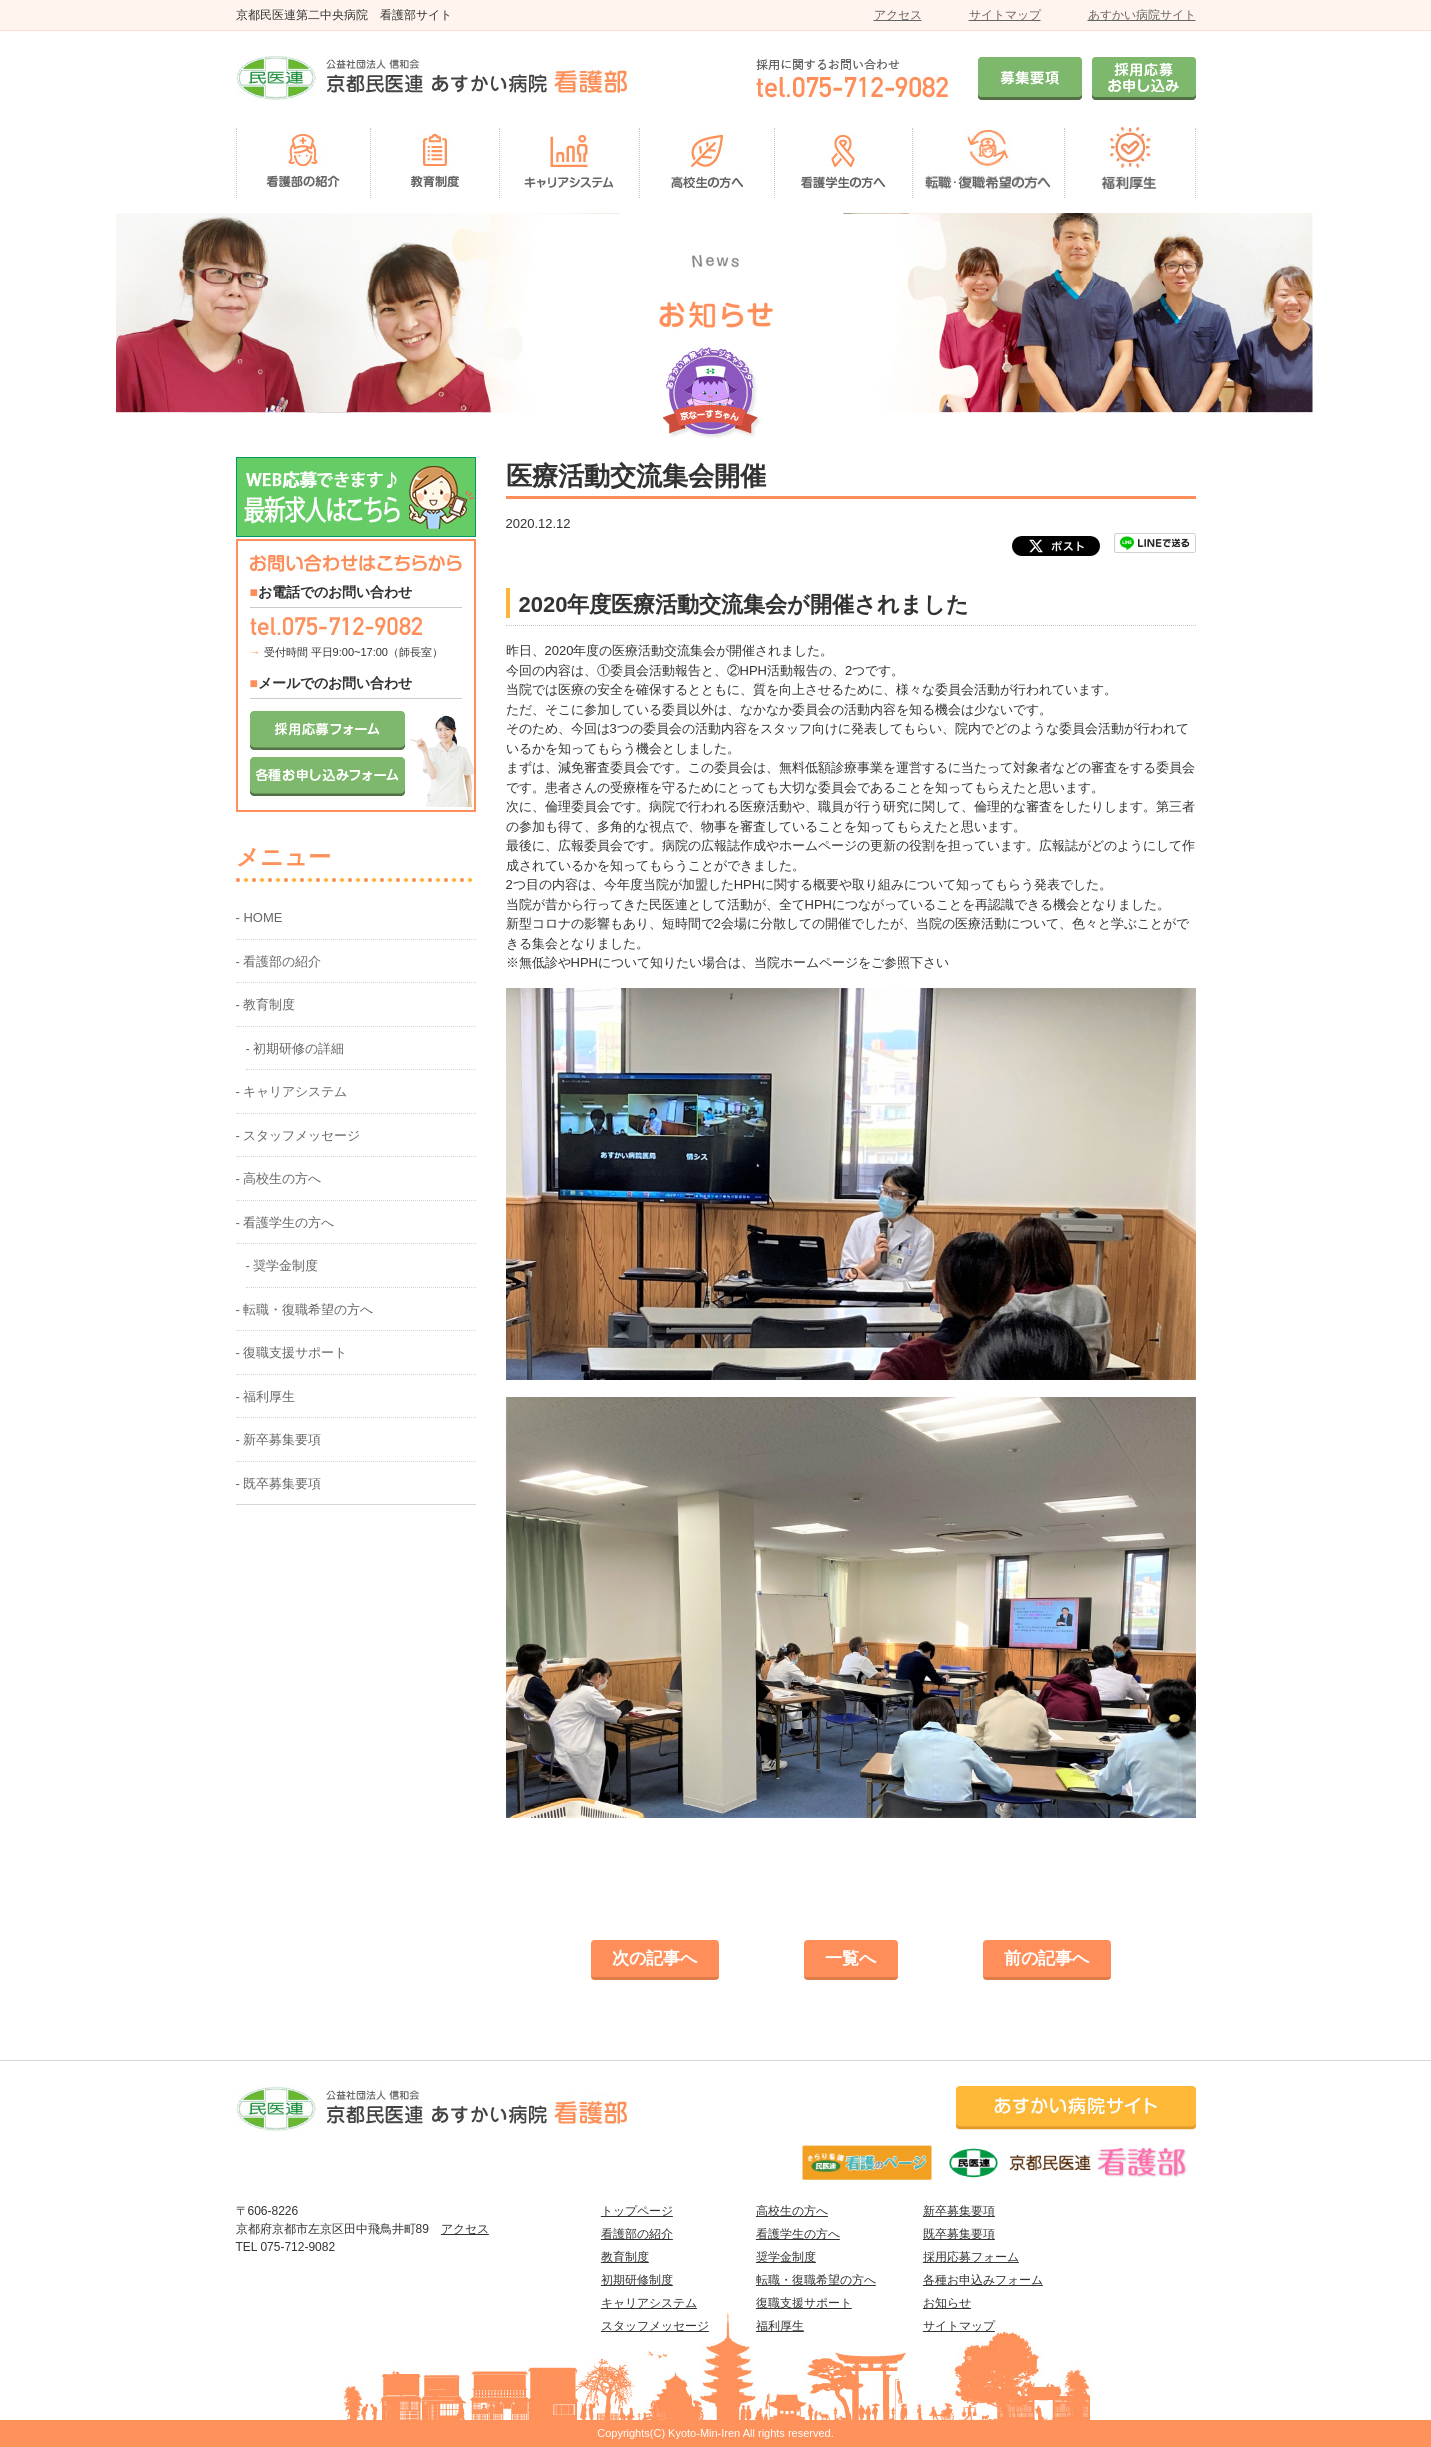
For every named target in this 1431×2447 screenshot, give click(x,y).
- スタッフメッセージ (298, 1135)
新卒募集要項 (959, 2211)
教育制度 (625, 2257)
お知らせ (947, 2303)
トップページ (637, 2211)
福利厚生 (780, 2326)
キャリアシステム (649, 2303)
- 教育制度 (266, 1004)
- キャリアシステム (292, 1091)
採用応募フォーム (971, 2257)
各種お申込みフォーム (983, 2280)
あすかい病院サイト (1142, 15)
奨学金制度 (786, 2257)
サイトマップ (1005, 15)
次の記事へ (654, 1958)
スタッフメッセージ (655, 2326)
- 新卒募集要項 (279, 1439)
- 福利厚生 (266, 1396)
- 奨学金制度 (282, 1265)
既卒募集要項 (959, 2234)
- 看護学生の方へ (285, 1222)
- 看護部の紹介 (279, 961)
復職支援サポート (804, 2303)
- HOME (259, 917)
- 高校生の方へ (279, 1178)
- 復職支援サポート (292, 1352)
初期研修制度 (637, 2280)
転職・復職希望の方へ (816, 2280)
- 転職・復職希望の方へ (305, 1309)
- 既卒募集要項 (279, 1483)
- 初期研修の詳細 (295, 1048)
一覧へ (850, 1958)
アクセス (898, 15)
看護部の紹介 (637, 2234)
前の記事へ (1046, 1958)
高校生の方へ (792, 2211)
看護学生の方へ (798, 2234)
